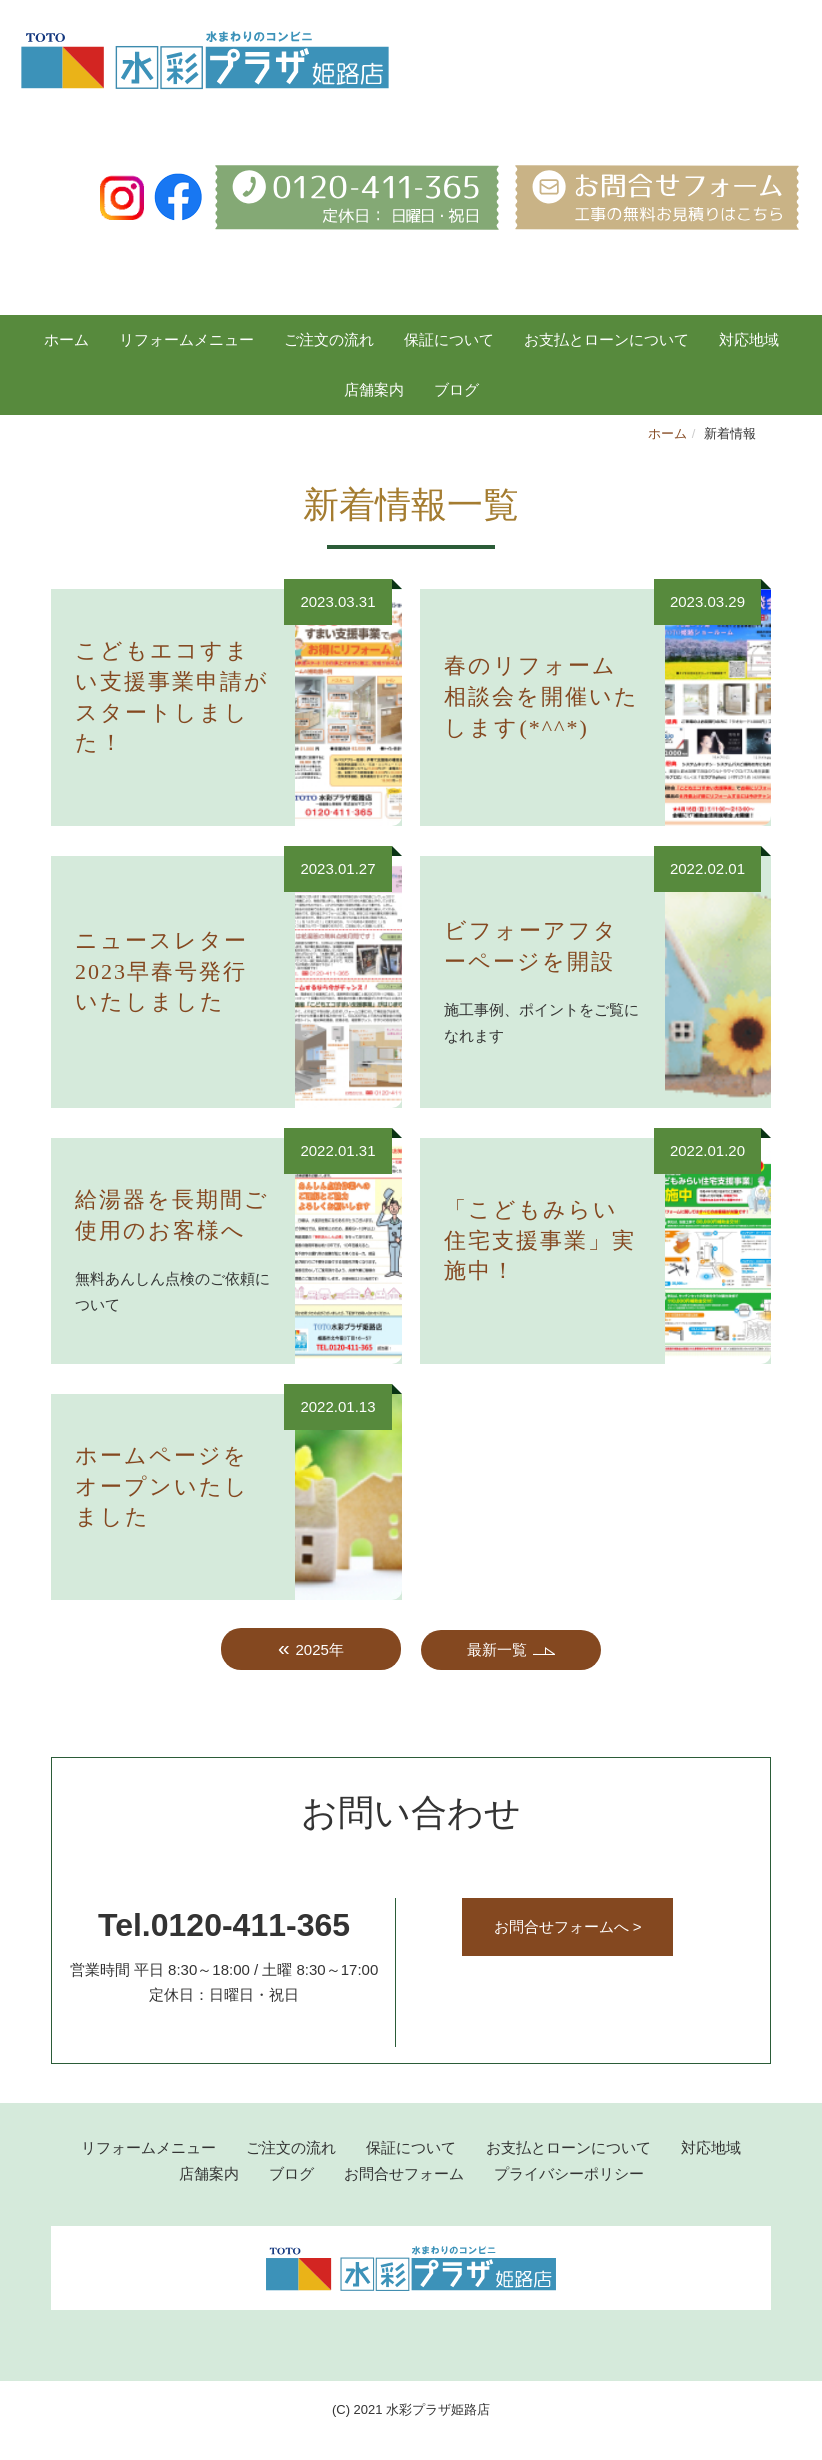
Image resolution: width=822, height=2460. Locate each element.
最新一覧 (497, 1649)
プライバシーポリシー (569, 2173)
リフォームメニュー (186, 339)
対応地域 (749, 339)
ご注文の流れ (329, 339)
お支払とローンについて (606, 339)
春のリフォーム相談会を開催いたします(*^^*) (541, 696)
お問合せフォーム (404, 2173)
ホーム (66, 339)
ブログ (291, 2173)
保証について (449, 339)
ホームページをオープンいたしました (162, 1486)
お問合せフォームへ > (568, 1926)
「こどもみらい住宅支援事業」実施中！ (540, 1240)
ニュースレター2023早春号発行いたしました (161, 971)
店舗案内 (374, 389)
